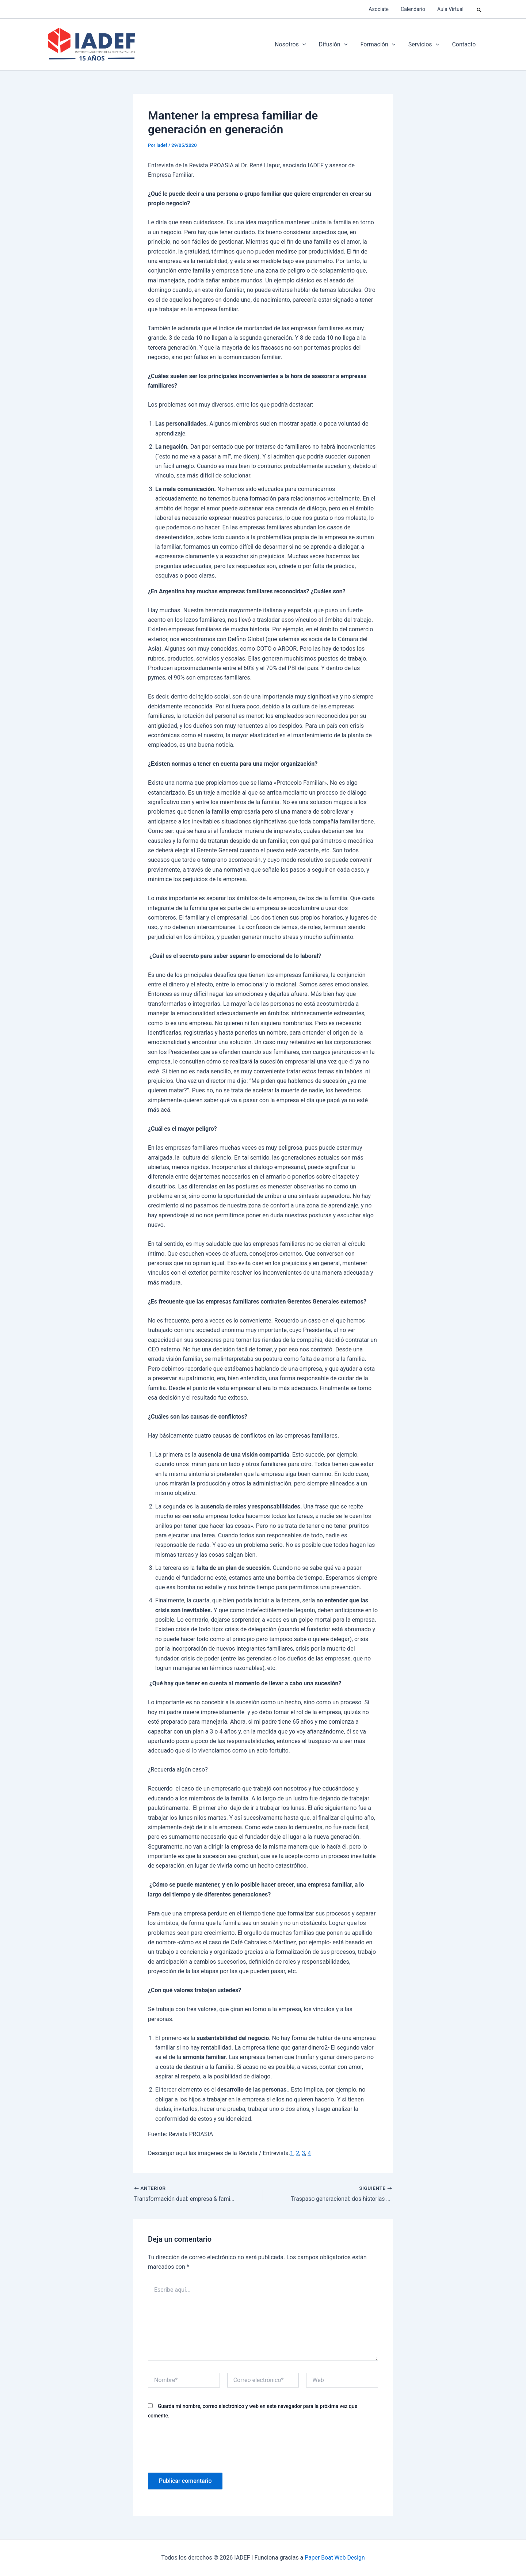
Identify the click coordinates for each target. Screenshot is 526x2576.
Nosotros (295, 44)
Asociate (383, 9)
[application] (308, 44)
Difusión (337, 44)
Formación (381, 44)
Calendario (415, 9)
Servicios (425, 44)
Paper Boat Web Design (334, 2557)
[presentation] (203, 2445)
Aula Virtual (451, 9)
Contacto (464, 44)
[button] (479, 9)
